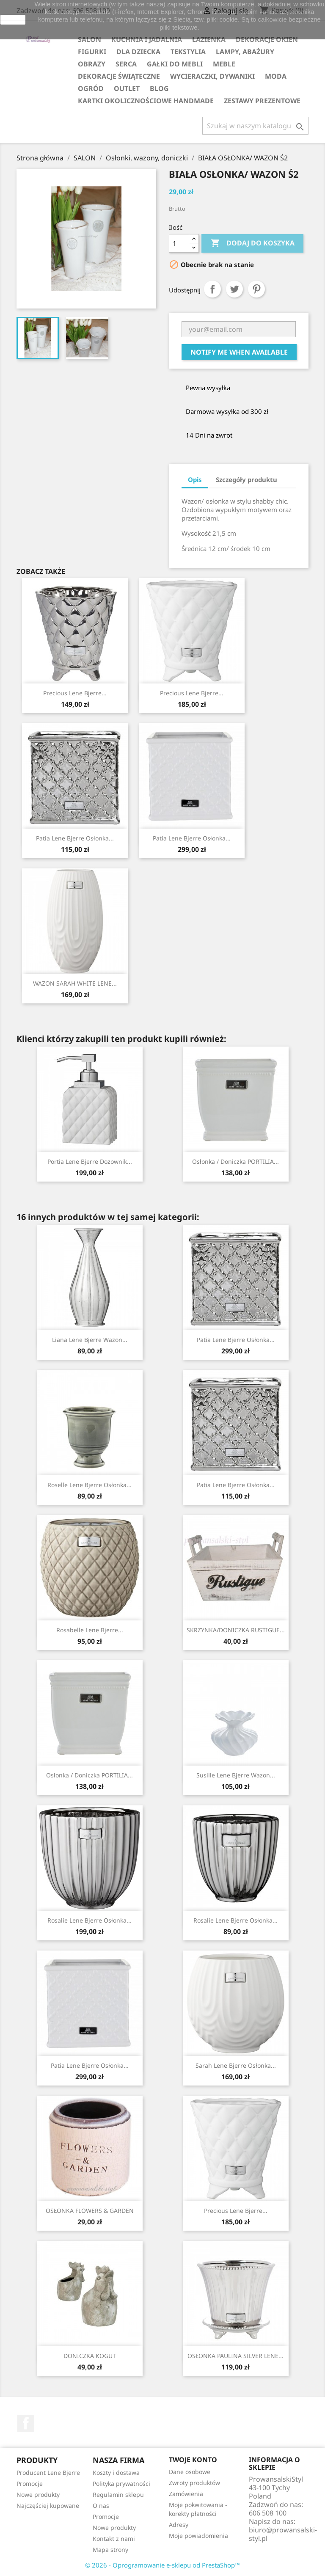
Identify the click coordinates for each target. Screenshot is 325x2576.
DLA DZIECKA (138, 51)
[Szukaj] (255, 126)
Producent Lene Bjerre (48, 2473)
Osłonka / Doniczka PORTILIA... (235, 1161)
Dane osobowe (189, 2472)
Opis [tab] (195, 479)
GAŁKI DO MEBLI (175, 64)
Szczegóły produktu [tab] (246, 479)
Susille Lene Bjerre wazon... (235, 1775)
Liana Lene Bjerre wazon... (89, 1340)
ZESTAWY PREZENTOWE (262, 100)
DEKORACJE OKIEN (267, 39)
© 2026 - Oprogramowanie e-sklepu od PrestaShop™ (162, 2565)
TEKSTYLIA (188, 51)
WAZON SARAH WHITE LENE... (75, 983)
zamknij (13, 19)
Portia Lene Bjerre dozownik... (89, 1161)
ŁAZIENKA (209, 39)
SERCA (126, 64)
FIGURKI (92, 51)
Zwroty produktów (194, 2483)
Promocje (30, 2484)
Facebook (25, 2423)
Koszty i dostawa (116, 2473)
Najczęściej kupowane (48, 2506)
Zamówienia (186, 2494)
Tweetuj (234, 289)
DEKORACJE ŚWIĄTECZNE (119, 76)
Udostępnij (212, 289)
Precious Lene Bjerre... (75, 693)
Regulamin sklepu (118, 2495)
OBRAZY (91, 64)
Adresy (178, 2525)
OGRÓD (91, 88)
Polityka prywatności (121, 2484)
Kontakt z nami (114, 2539)
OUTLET (127, 88)
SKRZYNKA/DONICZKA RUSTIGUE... (236, 1630)
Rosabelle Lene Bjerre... (89, 1630)
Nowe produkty (38, 2495)
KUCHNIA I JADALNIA (146, 39)
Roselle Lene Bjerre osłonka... (89, 1485)
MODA (275, 76)
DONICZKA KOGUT (89, 2356)
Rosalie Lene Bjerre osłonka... (89, 1920)
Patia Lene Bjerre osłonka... (75, 838)
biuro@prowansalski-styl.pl (283, 2534)
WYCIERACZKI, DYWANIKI (212, 76)
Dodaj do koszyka (252, 243)
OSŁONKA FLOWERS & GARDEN (90, 2211)
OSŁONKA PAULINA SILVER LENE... (235, 2356)
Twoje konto (193, 2459)
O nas (101, 2506)
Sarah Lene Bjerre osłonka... (236, 2065)
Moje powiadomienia (198, 2536)
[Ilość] (179, 243)
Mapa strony (110, 2550)
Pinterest (256, 289)
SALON (89, 39)
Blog (159, 88)
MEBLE (224, 64)
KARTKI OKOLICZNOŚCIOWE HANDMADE (146, 100)
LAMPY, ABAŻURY (245, 51)
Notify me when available (239, 352)
